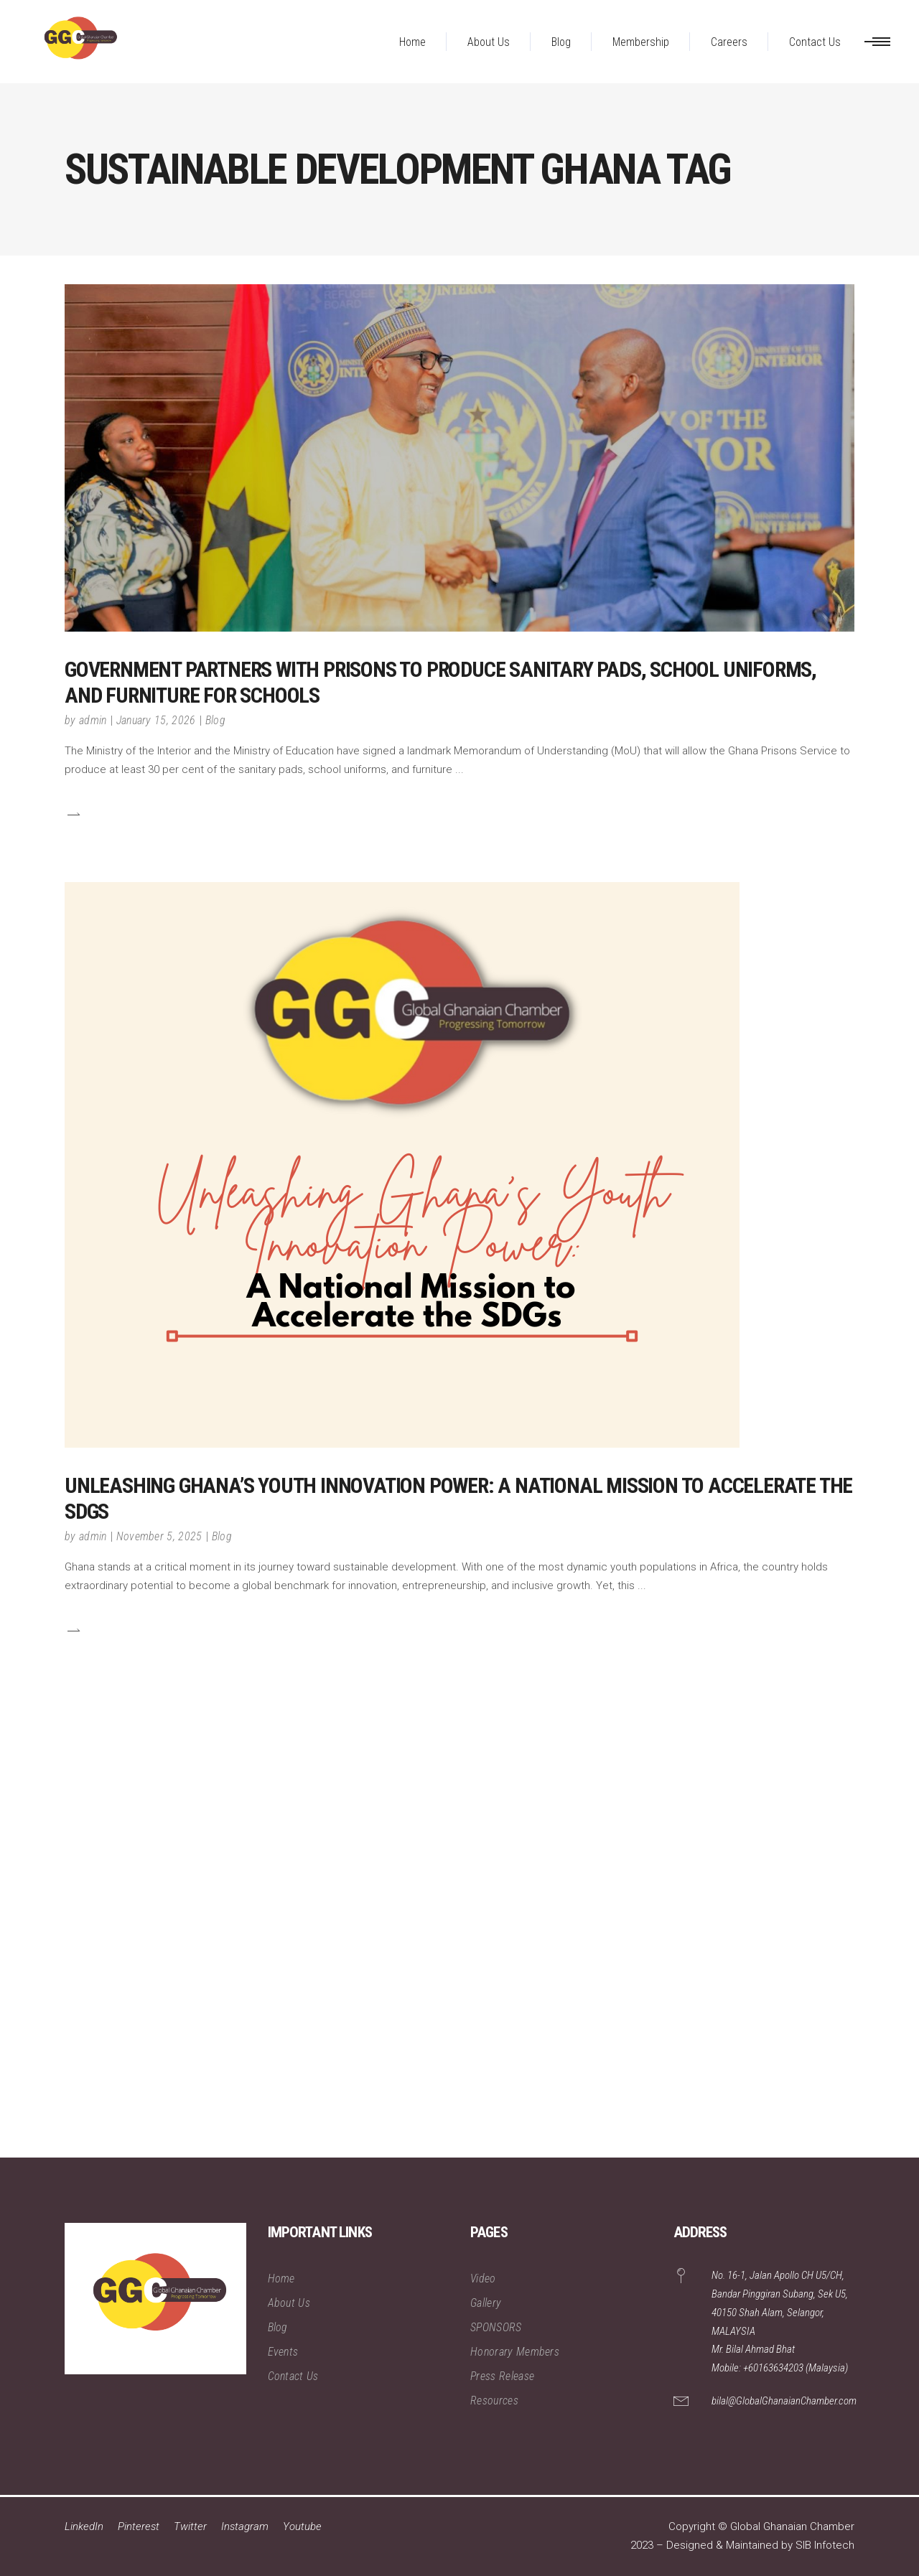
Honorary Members (514, 2352)
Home (281, 2278)
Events (283, 2352)
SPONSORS (496, 2327)
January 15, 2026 (156, 720)
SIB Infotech (825, 2545)
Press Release (502, 2376)
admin (93, 720)
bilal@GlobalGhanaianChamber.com (784, 2400)
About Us (289, 2303)
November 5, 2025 (159, 1536)
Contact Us (293, 2376)
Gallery (485, 2303)
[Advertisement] (431, 1942)
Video (483, 2278)
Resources (494, 2400)
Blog (215, 720)
